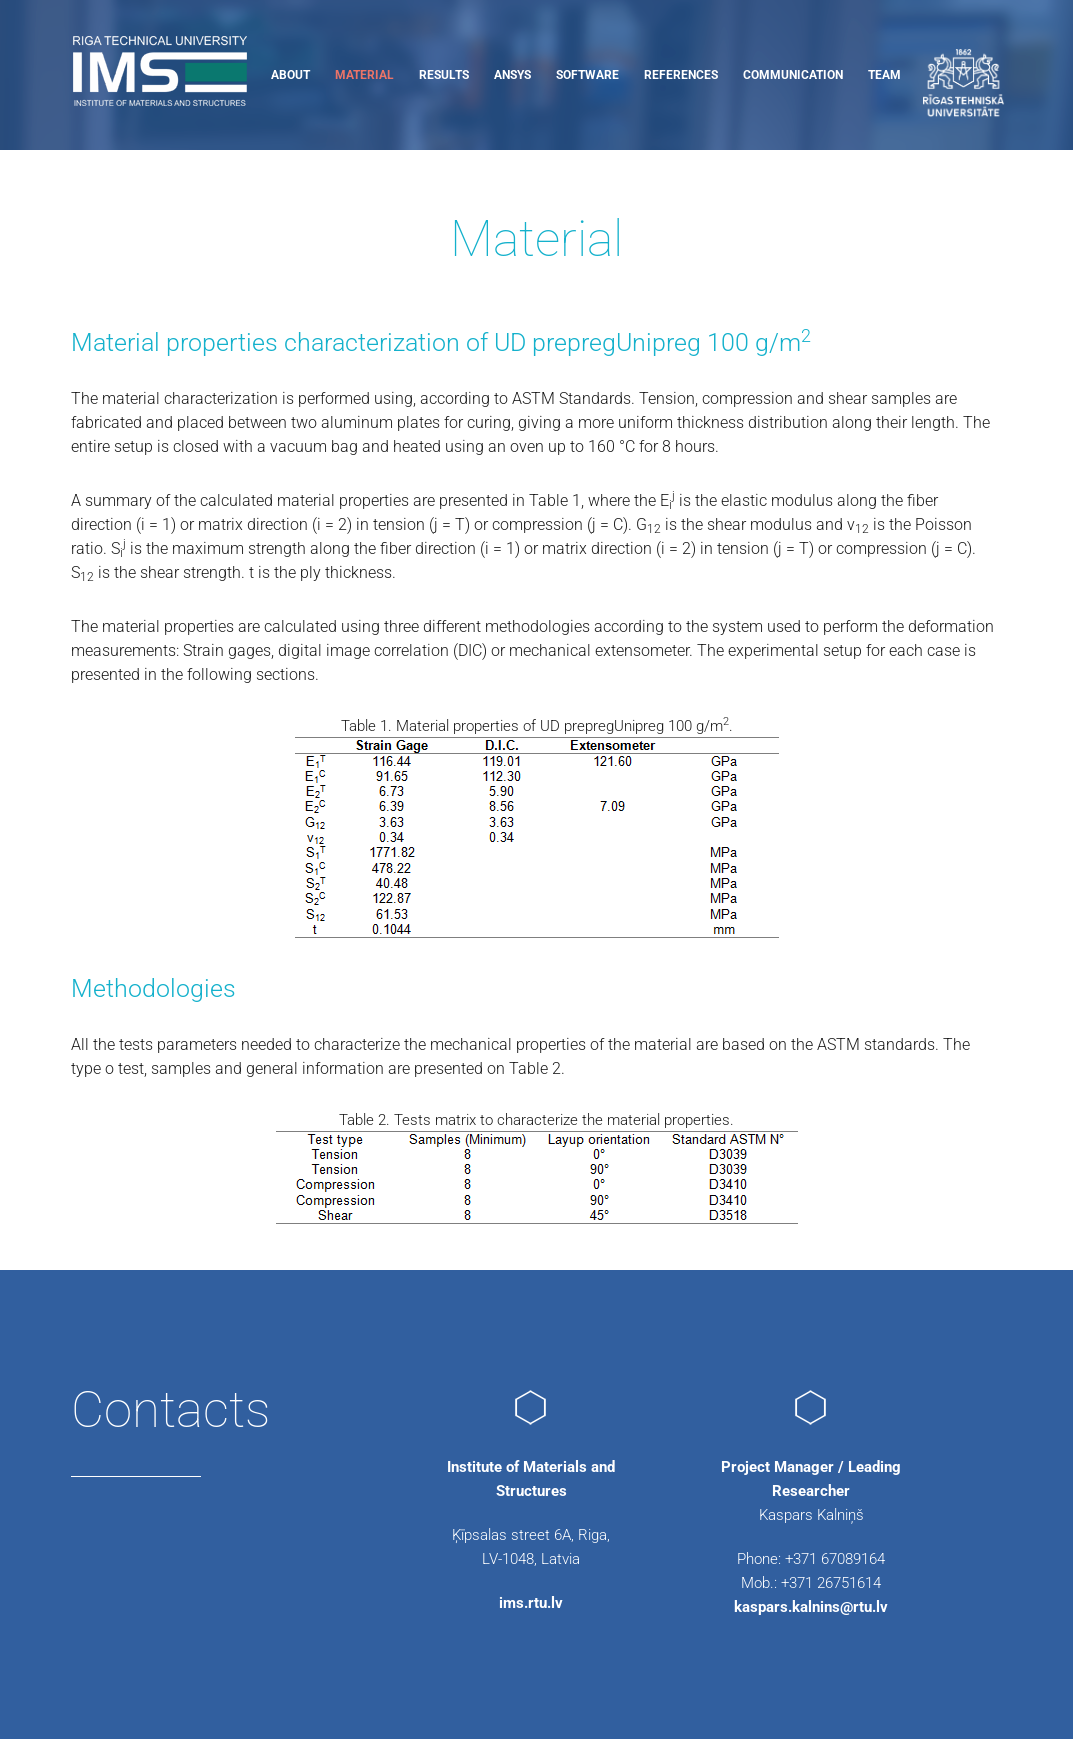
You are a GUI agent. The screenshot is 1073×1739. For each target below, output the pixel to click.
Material (364, 75)
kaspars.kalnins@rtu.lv (811, 1607)
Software (587, 75)
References (681, 75)
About (290, 75)
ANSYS (512, 75)
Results (444, 75)
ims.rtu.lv (531, 1603)
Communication (793, 75)
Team (884, 75)
